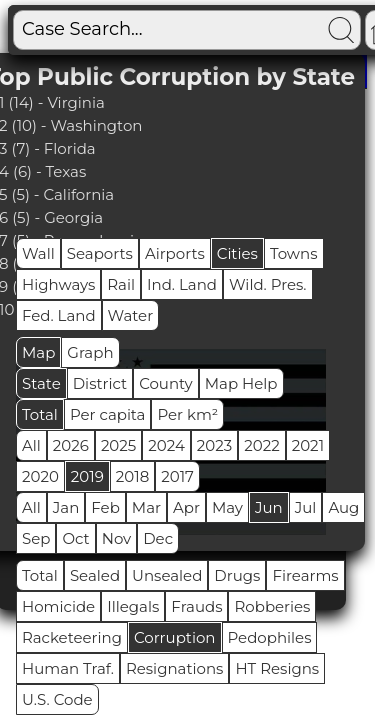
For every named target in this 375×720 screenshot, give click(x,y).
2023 (214, 445)
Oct (75, 538)
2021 (308, 445)
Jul (306, 507)
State (41, 383)
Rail (121, 284)
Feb (105, 507)
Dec (158, 538)
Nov (117, 538)
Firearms (305, 575)
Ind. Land (182, 284)
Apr (186, 507)
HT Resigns (277, 668)
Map (38, 352)
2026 (71, 445)
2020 (40, 476)
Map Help (241, 383)
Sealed (95, 575)
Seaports (100, 253)
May (227, 507)
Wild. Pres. (268, 284)
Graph (90, 352)
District (100, 383)
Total (40, 414)
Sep (36, 538)
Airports (175, 253)
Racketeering (72, 637)
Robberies (272, 606)
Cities (237, 253)
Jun (269, 507)
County (166, 383)
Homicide (58, 606)
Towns (294, 253)
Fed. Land (59, 315)
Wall (38, 253)
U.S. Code (57, 699)
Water (131, 315)
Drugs (237, 575)
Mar (146, 507)
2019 (87, 476)
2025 (118, 445)
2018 (132, 476)
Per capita (108, 414)
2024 (166, 445)
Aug (343, 507)
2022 (261, 445)
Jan (66, 507)
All (31, 445)
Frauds (196, 606)
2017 (177, 476)
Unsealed (167, 575)
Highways (58, 284)
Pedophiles (270, 637)
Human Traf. (68, 668)
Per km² (187, 414)
